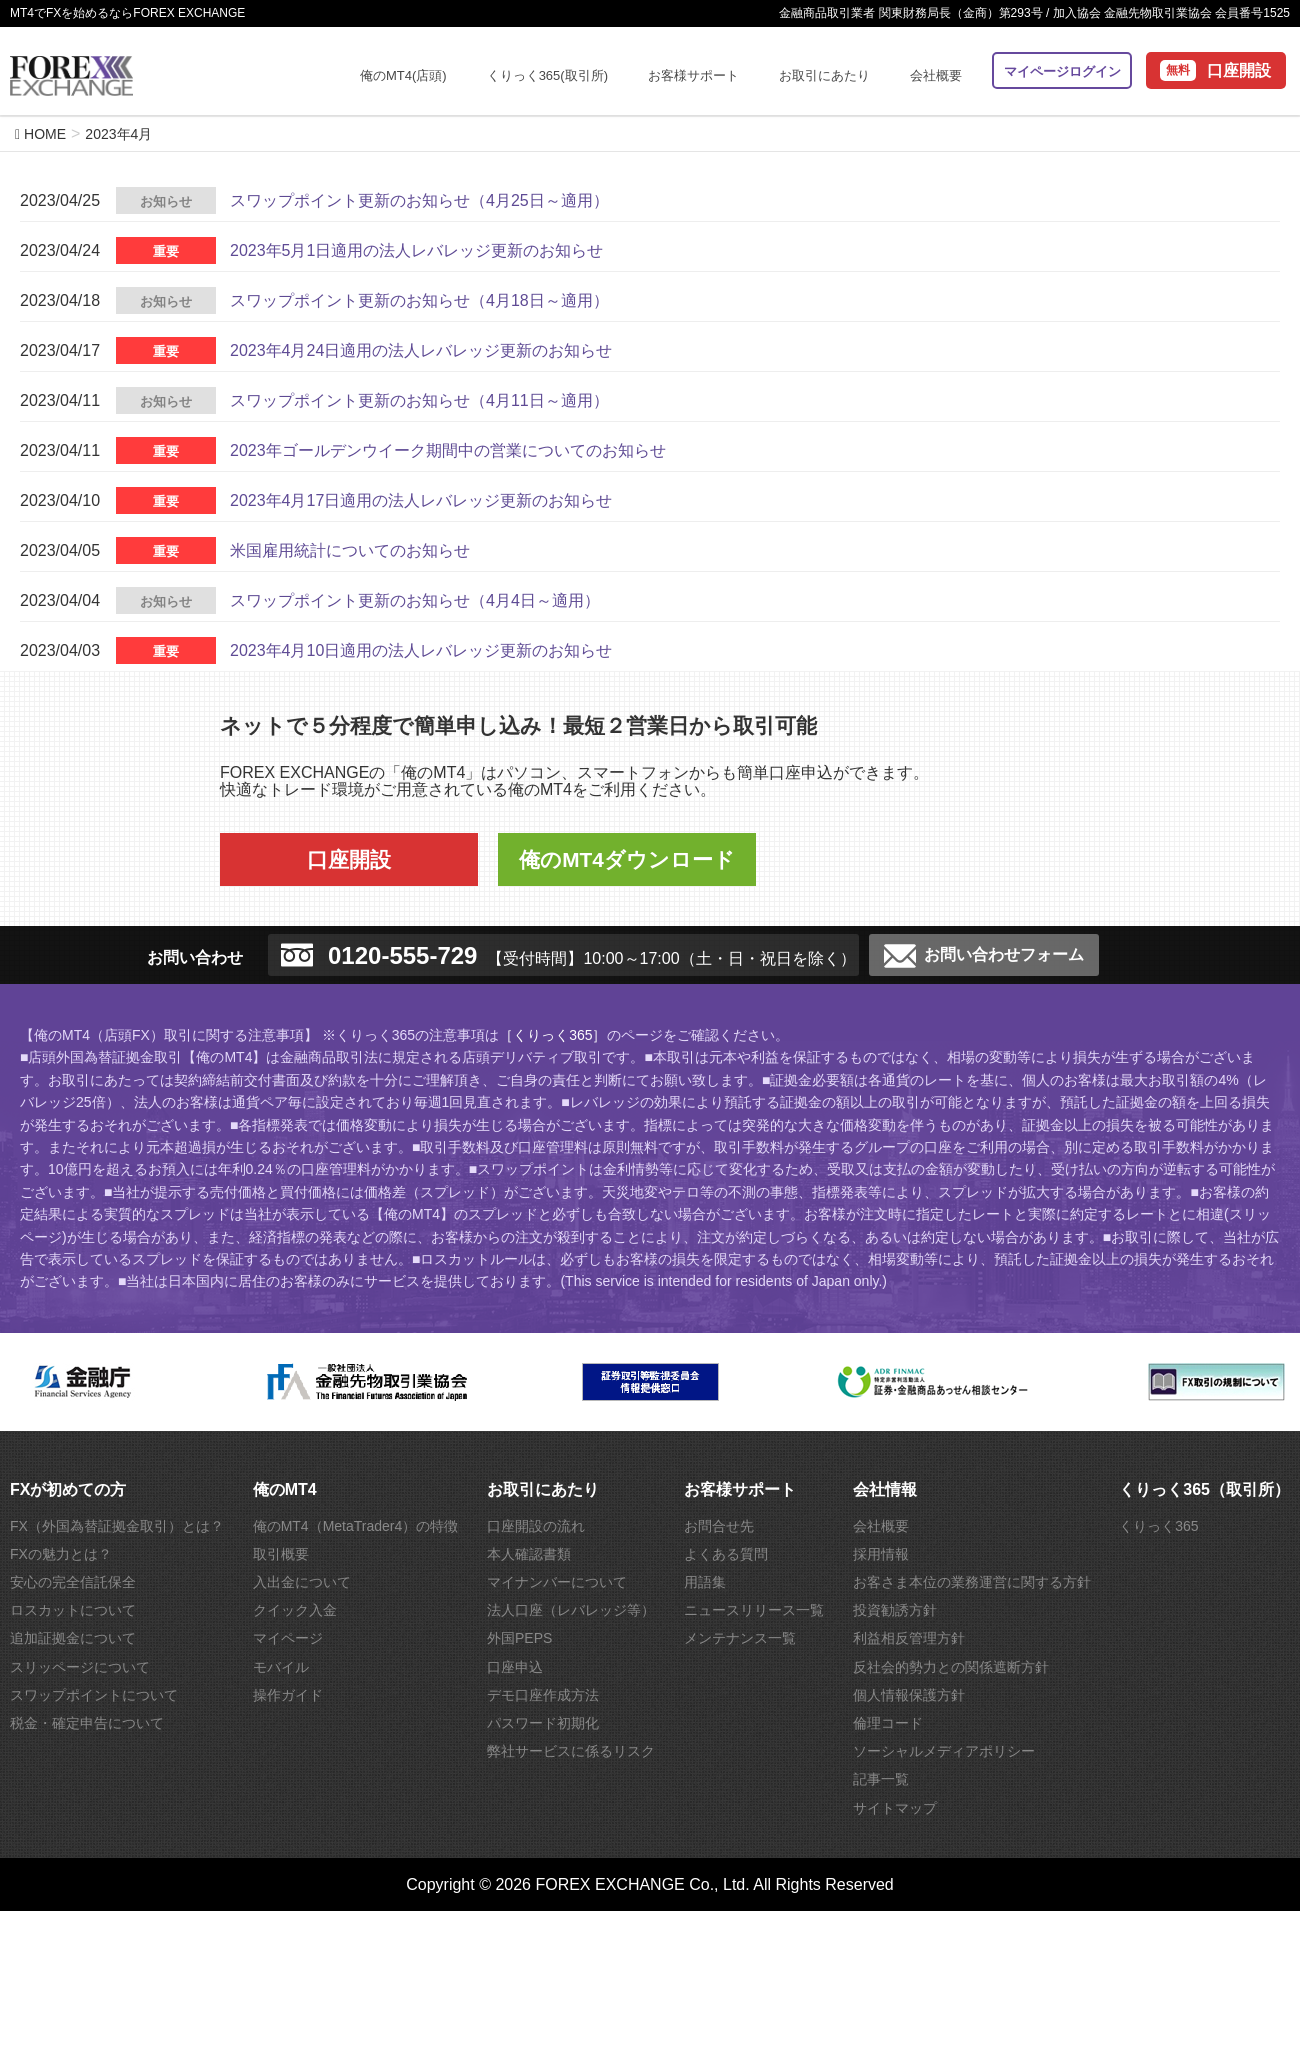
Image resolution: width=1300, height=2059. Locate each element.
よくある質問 (726, 1554)
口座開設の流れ (536, 1526)
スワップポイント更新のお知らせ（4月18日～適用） (419, 300)
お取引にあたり (824, 75)
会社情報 (885, 1489)
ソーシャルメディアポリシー (944, 1751)
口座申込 (515, 1667)
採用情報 (881, 1554)
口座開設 (1239, 70)
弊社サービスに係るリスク (571, 1751)
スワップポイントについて (94, 1695)
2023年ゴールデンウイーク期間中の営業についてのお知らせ (448, 450)
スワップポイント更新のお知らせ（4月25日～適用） (419, 200)
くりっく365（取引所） (1204, 1489)
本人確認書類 (529, 1554)
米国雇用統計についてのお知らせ (350, 550)
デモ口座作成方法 (543, 1695)
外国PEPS (519, 1638)
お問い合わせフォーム (984, 956)
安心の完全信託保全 (73, 1582)
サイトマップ (895, 1808)
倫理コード (888, 1723)
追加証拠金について (73, 1638)
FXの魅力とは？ (61, 1554)
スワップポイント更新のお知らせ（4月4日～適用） (415, 600)
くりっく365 (1158, 1526)
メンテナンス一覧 (740, 1638)
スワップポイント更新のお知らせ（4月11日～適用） (419, 400)
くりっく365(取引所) (547, 75)
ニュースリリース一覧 (754, 1610)
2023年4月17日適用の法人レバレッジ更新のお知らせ (421, 500)
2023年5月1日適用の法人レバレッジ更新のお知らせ (416, 250)
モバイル (281, 1667)
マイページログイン (1062, 71)
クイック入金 (295, 1610)
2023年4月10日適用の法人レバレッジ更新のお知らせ (421, 650)
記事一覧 (881, 1779)
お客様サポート (693, 75)
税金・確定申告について (87, 1723)
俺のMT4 (285, 1489)
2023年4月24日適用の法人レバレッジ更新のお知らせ (421, 350)
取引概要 (281, 1554)
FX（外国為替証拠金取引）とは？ (117, 1526)
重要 (166, 251)
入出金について (302, 1582)
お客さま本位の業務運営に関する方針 (972, 1582)
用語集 (705, 1582)
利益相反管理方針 (909, 1638)
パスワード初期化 (543, 1723)
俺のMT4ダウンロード (627, 859)
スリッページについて (80, 1667)
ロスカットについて (73, 1610)
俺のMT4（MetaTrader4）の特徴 (356, 1526)
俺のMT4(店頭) (403, 75)
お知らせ (166, 201)
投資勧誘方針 (895, 1610)
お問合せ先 (719, 1526)
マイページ (288, 1638)
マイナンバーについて (557, 1582)
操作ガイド (288, 1695)
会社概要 (936, 75)
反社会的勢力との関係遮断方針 (951, 1667)
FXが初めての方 (68, 1489)
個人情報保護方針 (909, 1695)
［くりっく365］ (552, 1035)
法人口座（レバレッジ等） (571, 1610)
